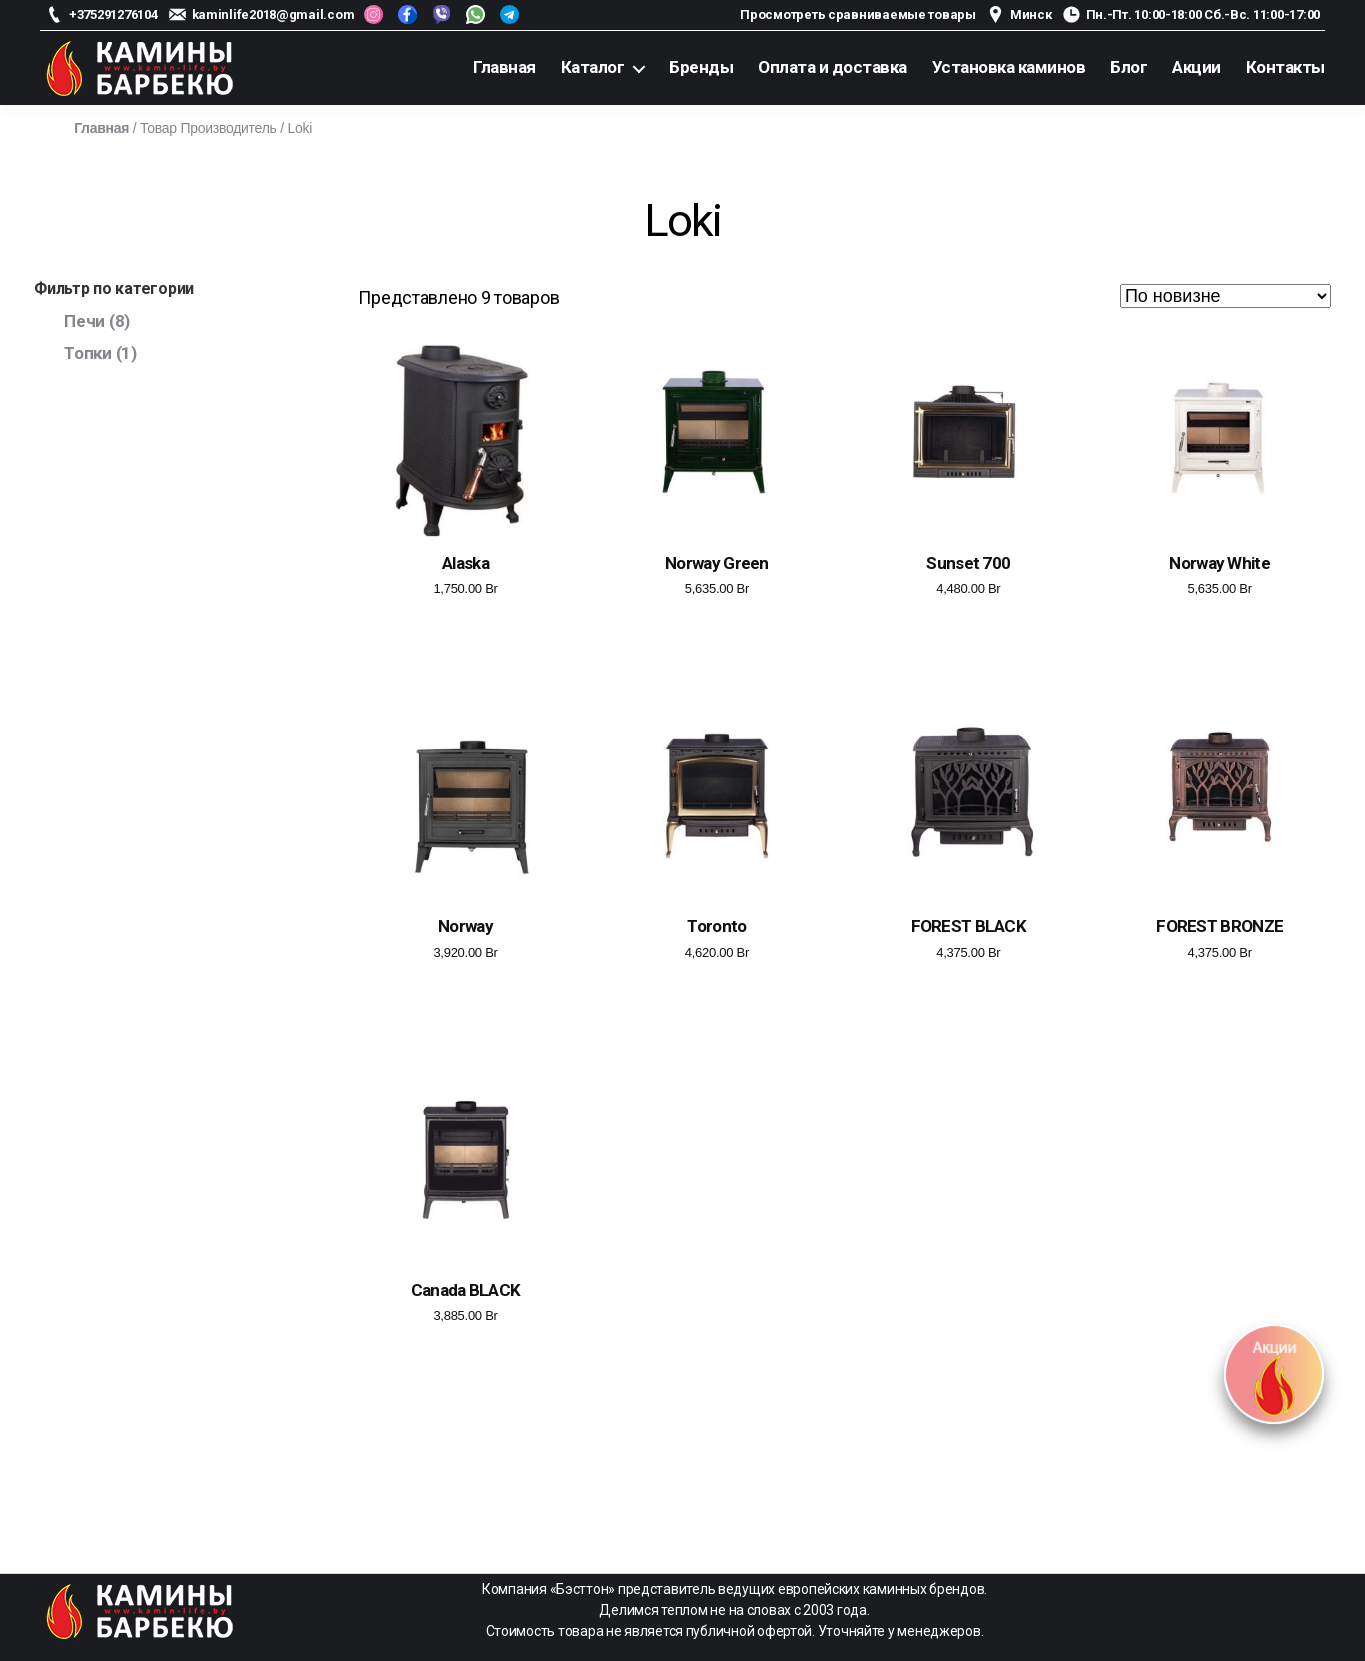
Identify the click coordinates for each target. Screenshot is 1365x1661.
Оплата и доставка (832, 67)
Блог (1128, 67)
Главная (504, 67)
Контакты (1285, 67)
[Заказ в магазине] (1225, 296)
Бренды (701, 67)
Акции (1196, 67)
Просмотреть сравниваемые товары (858, 14)
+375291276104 (113, 14)
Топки (88, 353)
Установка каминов (1009, 67)
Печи (84, 321)
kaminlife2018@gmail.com (273, 14)
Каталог (593, 67)
